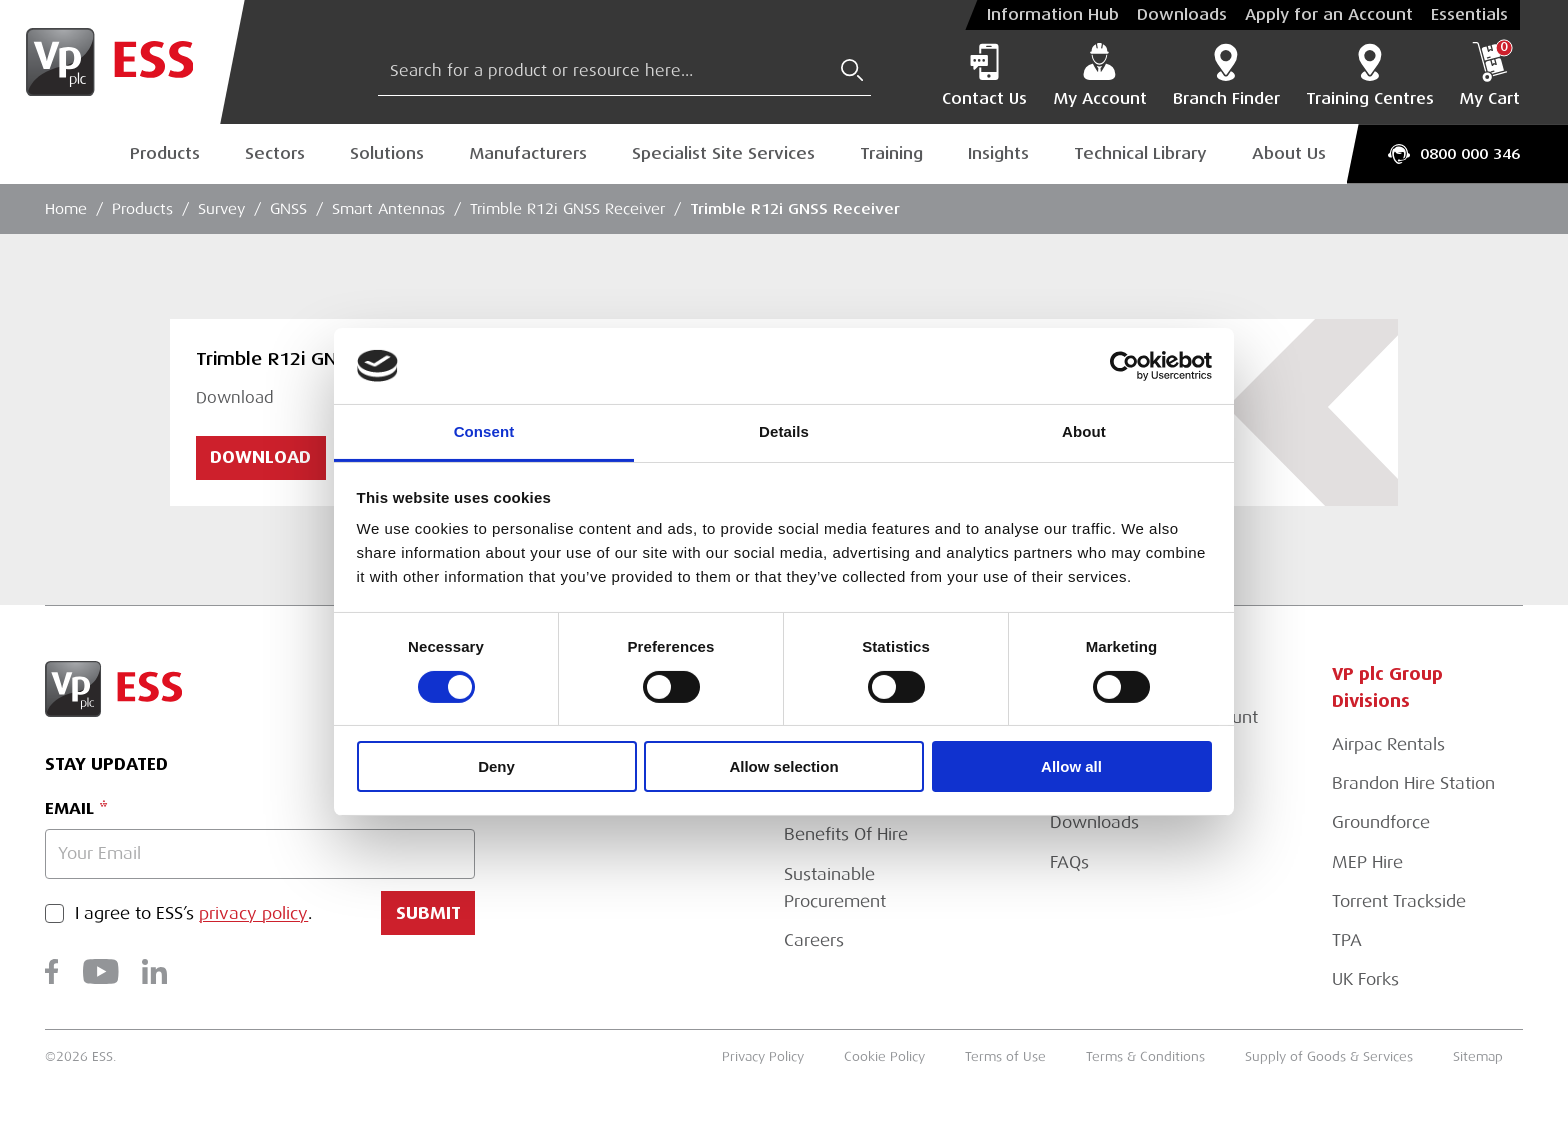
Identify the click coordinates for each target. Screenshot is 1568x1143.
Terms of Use (1005, 1056)
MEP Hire (1367, 862)
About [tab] (1084, 431)
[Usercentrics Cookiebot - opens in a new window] (1124, 366)
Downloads (1182, 15)
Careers (814, 940)
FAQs (1069, 862)
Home (66, 208)
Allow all (1071, 766)
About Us (1289, 153)
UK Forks (1365, 979)
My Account (1100, 75)
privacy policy (253, 913)
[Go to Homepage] (122, 62)
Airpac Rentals (1388, 744)
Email (69, 808)
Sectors (275, 153)
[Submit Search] (852, 70)
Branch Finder (1226, 75)
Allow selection (783, 766)
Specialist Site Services (723, 153)
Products (165, 153)
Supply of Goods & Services (1329, 1056)
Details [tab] (784, 431)
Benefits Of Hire (846, 834)
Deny (496, 766)
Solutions (387, 153)
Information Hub (1053, 15)
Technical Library (1140, 153)
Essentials (1469, 15)
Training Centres (1370, 75)
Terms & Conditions (1145, 1056)
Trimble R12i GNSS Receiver (567, 208)
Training (891, 153)
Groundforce (1381, 822)
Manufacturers (528, 153)
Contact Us (984, 75)
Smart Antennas (388, 208)
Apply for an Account (1329, 15)
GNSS (288, 208)
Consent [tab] (484, 431)
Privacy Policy (763, 1056)
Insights (998, 153)
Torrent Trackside (1399, 901)
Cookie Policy (884, 1056)
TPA (1347, 940)
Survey (221, 208)
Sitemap (1478, 1056)
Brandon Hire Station (1413, 783)
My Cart (1489, 75)
